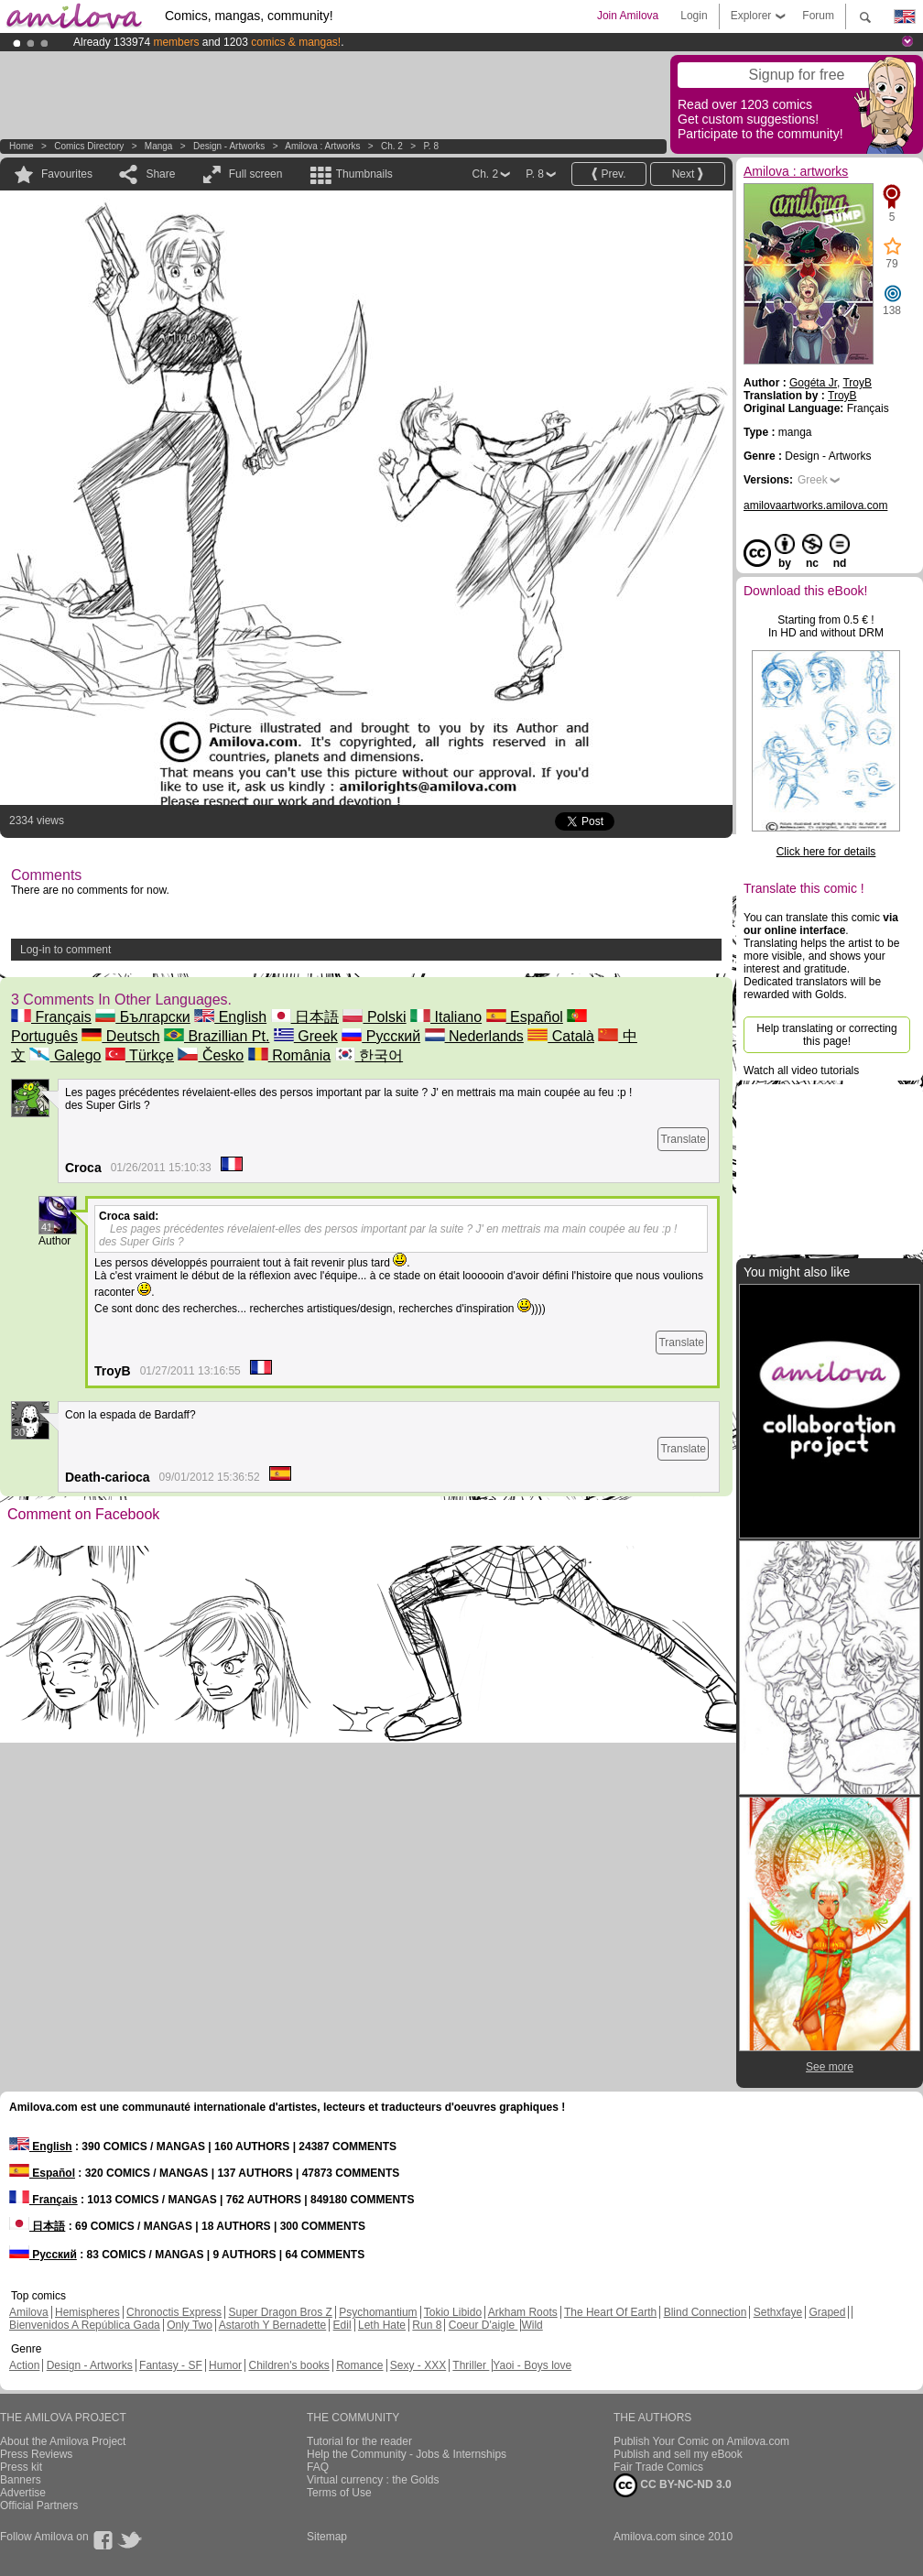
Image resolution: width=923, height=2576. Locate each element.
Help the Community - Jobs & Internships (406, 2454)
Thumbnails (364, 174)
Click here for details (826, 851)
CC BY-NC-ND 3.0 (673, 2485)
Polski (374, 1017)
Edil (342, 2325)
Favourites (66, 174)
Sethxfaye (778, 2312)
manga (159, 146)
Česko (211, 1055)
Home (21, 146)
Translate (683, 1139)
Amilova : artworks (322, 146)
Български (142, 1017)
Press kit (21, 2467)
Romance (359, 2365)
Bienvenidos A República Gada (84, 2325)
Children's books (288, 2365)
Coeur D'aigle (483, 2325)
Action (24, 2365)
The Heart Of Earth (610, 2312)
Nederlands (474, 1036)
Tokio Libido (453, 2312)
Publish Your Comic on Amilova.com (701, 2441)
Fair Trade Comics (658, 2467)
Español (524, 1017)
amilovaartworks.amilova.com (815, 505)
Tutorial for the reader (359, 2441)
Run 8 (426, 2325)
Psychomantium (378, 2312)
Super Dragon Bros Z (279, 2312)
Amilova (29, 2312)
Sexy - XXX (418, 2365)
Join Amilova (627, 15)
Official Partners (39, 2505)
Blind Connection (705, 2312)
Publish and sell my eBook (678, 2454)
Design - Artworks (229, 146)
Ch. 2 (392, 146)
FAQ (318, 2467)
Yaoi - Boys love (532, 2365)
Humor (225, 2365)
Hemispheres (87, 2312)
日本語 (305, 1017)
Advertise (23, 2492)
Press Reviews (36, 2454)
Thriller (470, 2365)
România (289, 1055)
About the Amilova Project (62, 2441)
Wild (531, 2325)
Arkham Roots (523, 2312)
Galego (65, 1055)
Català (560, 1036)
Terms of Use (339, 2492)
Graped (827, 2312)
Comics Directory (89, 146)
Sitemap (327, 2536)
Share (160, 174)
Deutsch (120, 1036)
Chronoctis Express (174, 2312)
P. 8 (431, 146)
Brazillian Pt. (216, 1036)
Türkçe (139, 1055)
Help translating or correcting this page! (826, 1035)
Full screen (256, 174)
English (230, 1017)
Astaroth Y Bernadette (273, 2325)
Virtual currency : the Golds (373, 2479)
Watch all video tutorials (801, 1070)
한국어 (369, 1055)
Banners (20, 2479)
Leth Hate (382, 2325)
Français (51, 1017)
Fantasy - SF (170, 2365)
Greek (306, 1036)
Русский (381, 1036)
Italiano (446, 1017)
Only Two (189, 2325)
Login (693, 15)
